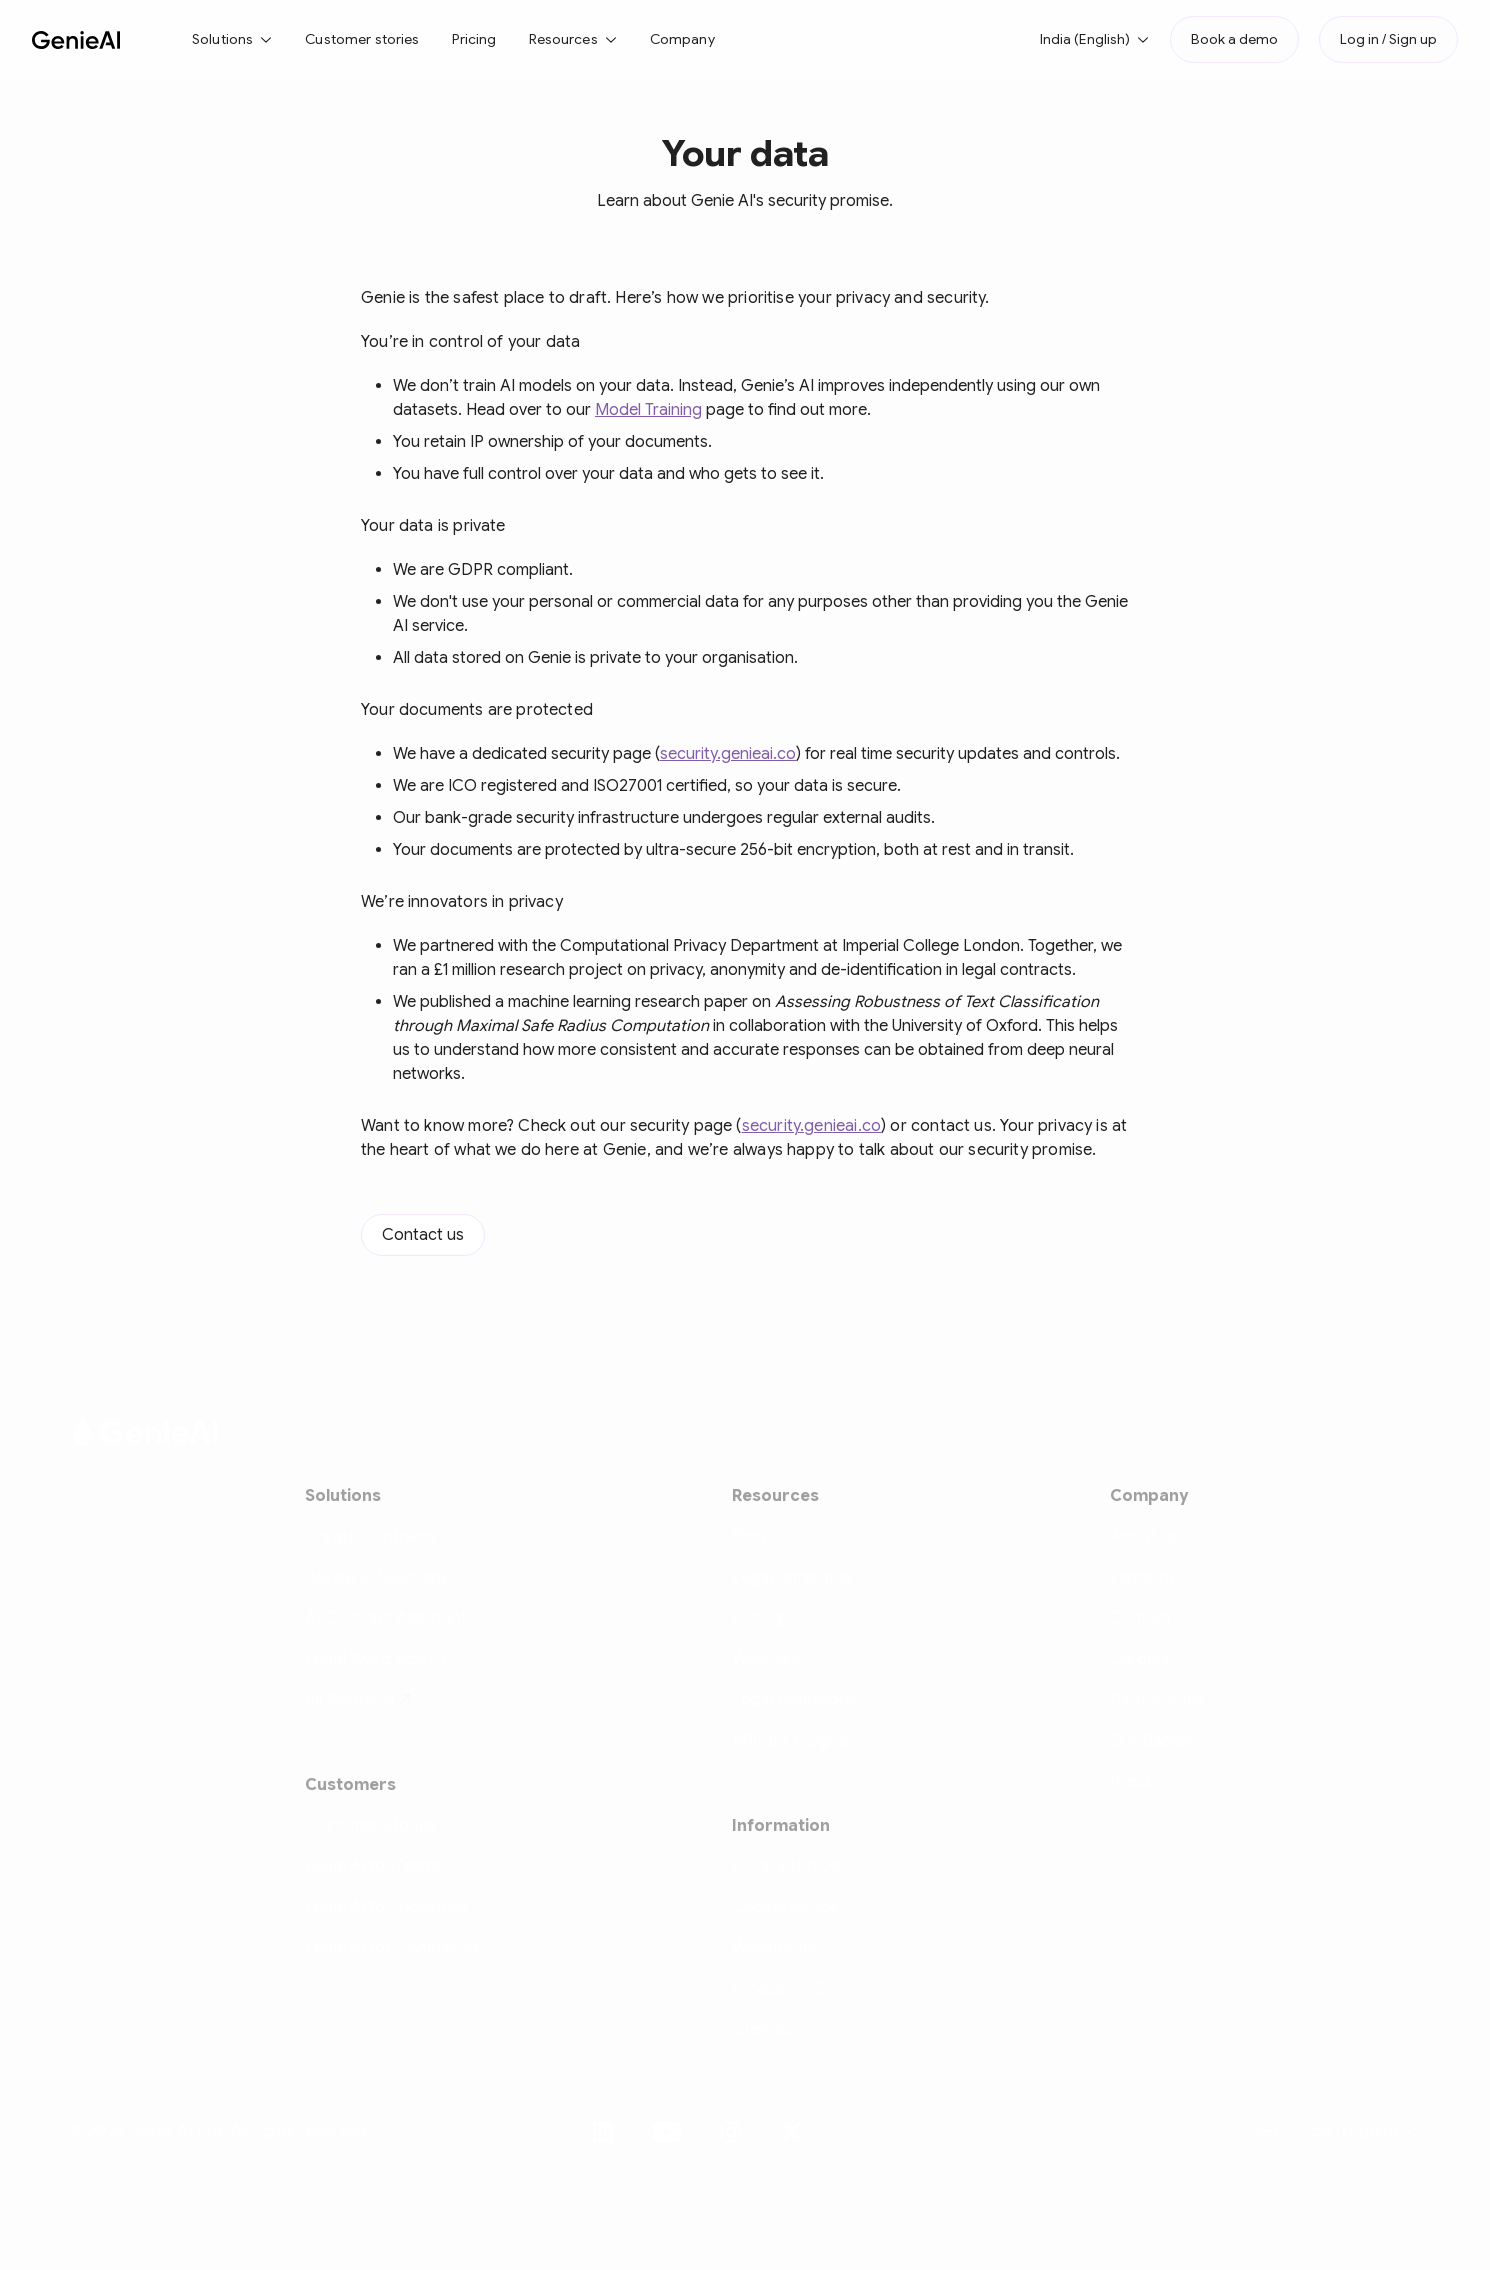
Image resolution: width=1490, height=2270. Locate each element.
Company (682, 39)
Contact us (423, 1235)
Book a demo (1234, 39)
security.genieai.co (728, 754)
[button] (232, 39)
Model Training (648, 410)
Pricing (474, 39)
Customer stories (362, 39)
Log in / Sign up (1388, 39)
